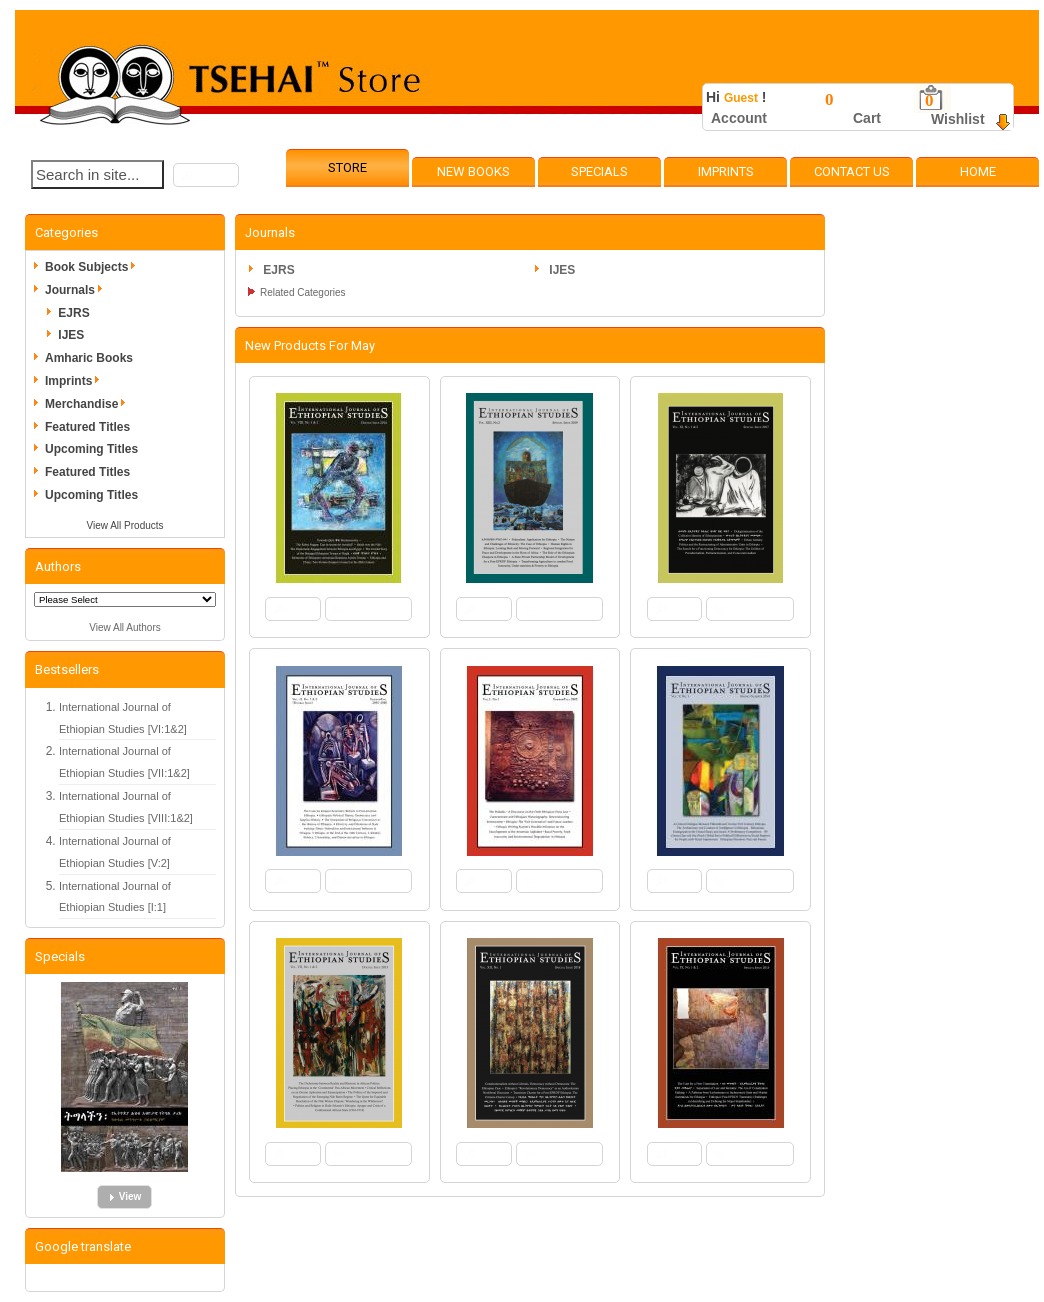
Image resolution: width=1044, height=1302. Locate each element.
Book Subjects (93, 267)
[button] (206, 175)
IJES (71, 335)
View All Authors (125, 627)
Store (347, 167)
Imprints (726, 171)
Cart (867, 118)
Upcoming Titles (91, 449)
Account (739, 118)
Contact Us (852, 171)
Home (978, 171)
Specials (599, 171)
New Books (473, 171)
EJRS (73, 313)
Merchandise (88, 404)
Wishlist (958, 119)
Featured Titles (87, 427)
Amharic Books (89, 358)
